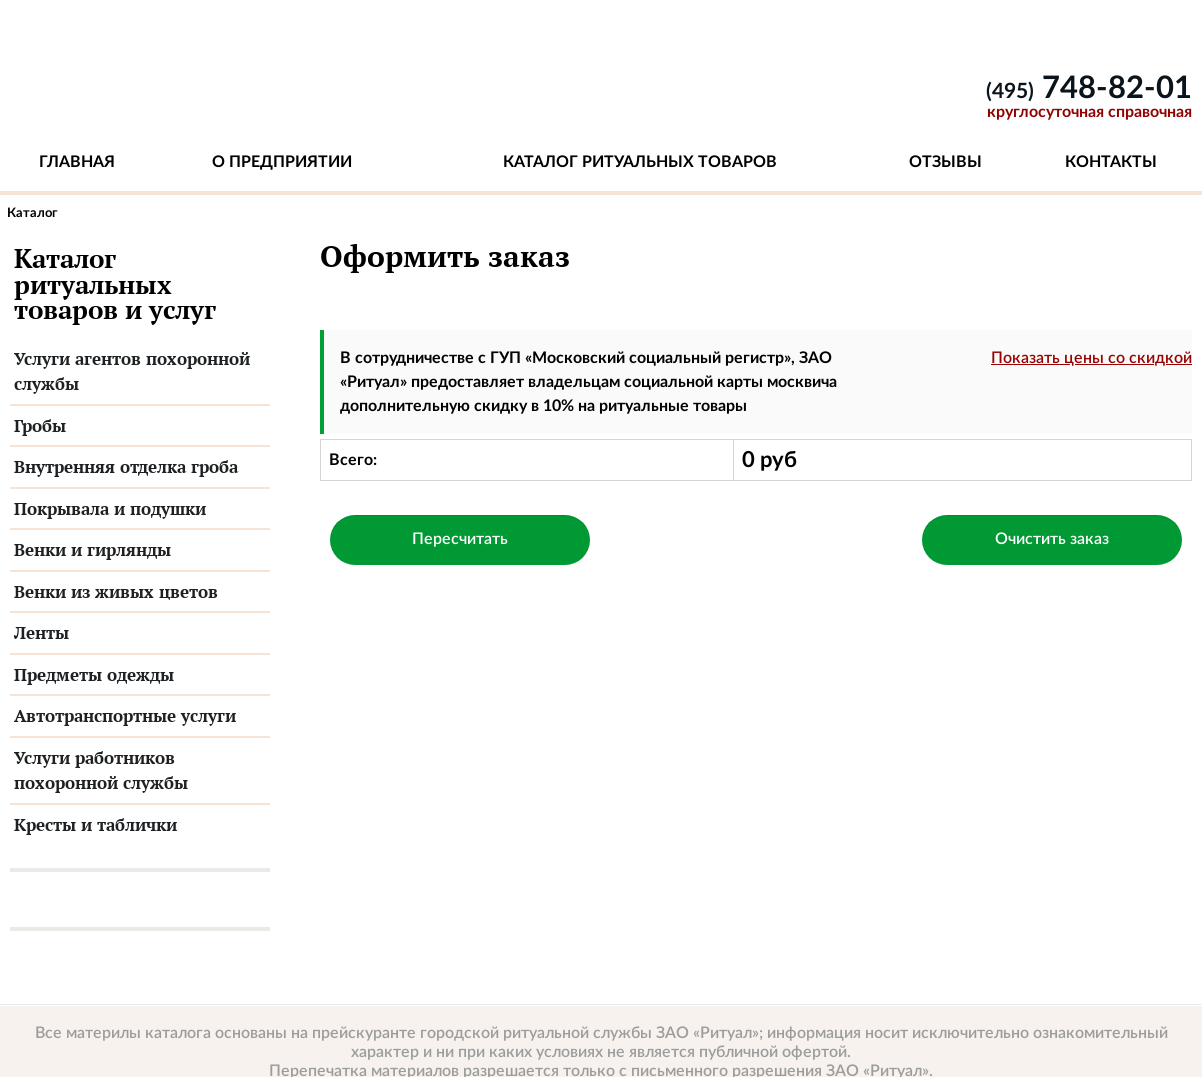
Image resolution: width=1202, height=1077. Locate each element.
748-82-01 (1089, 88)
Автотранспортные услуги (125, 715)
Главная (77, 162)
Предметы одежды (94, 674)
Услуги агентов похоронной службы (132, 371)
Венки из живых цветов (116, 591)
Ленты (41, 632)
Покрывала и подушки (110, 508)
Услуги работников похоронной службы (101, 770)
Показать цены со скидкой (1091, 358)
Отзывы (945, 162)
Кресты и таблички (95, 824)
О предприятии (282, 162)
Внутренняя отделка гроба (126, 466)
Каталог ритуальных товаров (640, 162)
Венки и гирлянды (92, 549)
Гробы (40, 425)
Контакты (1111, 162)
